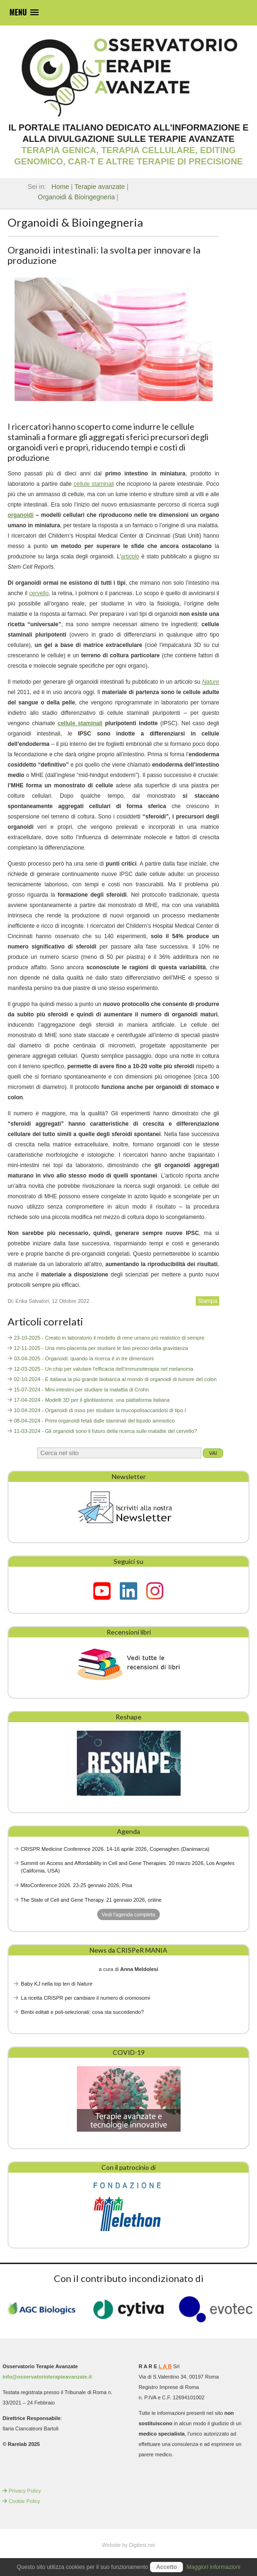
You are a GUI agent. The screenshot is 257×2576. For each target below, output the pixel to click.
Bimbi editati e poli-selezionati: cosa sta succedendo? (82, 2012)
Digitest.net (142, 2545)
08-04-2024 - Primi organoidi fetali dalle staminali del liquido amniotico (94, 1420)
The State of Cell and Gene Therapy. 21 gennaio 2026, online (90, 1900)
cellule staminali (94, 484)
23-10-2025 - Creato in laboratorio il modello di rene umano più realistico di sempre (109, 1338)
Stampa (207, 1301)
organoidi (20, 515)
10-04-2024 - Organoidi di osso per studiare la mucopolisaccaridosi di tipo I (100, 1410)
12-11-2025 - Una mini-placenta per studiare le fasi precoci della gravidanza (101, 1348)
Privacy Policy (24, 2491)
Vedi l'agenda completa (128, 1914)
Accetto (166, 2567)
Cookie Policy (24, 2501)
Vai (213, 1453)
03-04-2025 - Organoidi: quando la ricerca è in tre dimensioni (84, 1358)
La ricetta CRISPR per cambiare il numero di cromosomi (85, 1998)
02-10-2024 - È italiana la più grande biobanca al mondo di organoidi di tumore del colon (115, 1379)
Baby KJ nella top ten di (56, 1984)
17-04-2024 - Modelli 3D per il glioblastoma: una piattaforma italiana (91, 1400)
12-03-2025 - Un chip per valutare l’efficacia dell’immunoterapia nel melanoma (103, 1369)
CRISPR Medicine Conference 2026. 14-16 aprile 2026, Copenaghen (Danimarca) (114, 1849)
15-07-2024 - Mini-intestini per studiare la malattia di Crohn (81, 1389)
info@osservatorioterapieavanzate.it (46, 2377)
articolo (130, 556)
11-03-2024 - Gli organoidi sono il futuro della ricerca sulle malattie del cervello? (105, 1431)
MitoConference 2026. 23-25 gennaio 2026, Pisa (76, 1885)
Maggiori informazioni (213, 2567)
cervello (39, 593)
